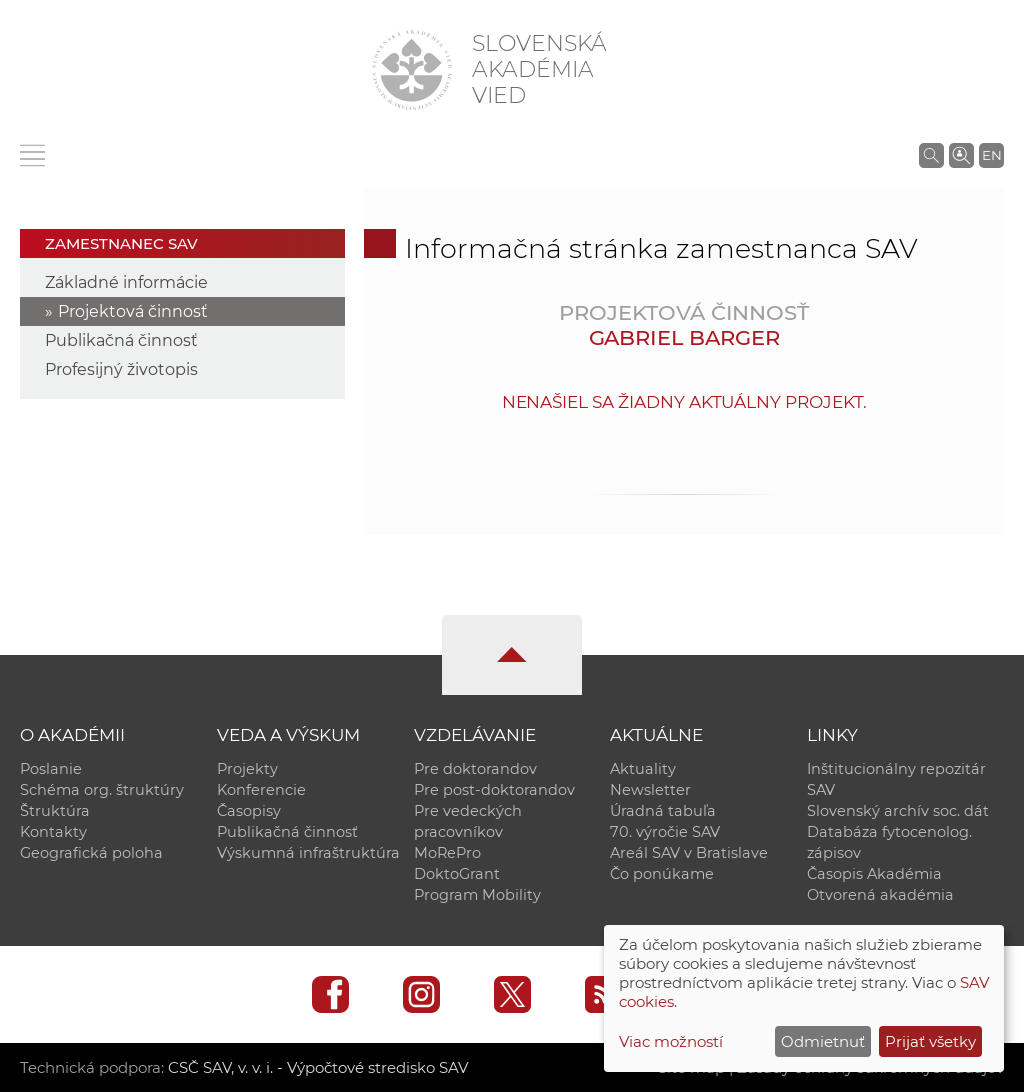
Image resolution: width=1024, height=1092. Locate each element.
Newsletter (650, 790)
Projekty (247, 769)
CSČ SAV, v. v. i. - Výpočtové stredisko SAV (318, 1067)
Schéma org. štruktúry (102, 790)
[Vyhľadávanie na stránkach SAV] (931, 155)
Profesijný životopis (121, 369)
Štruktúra (55, 811)
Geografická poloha (91, 853)
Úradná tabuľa (663, 811)
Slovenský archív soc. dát (898, 811)
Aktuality (643, 769)
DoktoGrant (457, 874)
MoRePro (447, 853)
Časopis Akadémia (874, 874)
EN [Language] (992, 155)
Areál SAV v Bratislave (689, 853)
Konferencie (261, 790)
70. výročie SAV (665, 832)
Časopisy (249, 811)
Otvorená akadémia (880, 895)
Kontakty (53, 832)
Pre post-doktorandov (494, 790)
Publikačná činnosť (121, 340)
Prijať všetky (930, 1041)
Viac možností (671, 1041)
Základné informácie (126, 282)
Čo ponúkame (662, 874)
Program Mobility (477, 895)
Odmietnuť (823, 1041)
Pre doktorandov (475, 769)
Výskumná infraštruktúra (308, 853)
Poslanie (51, 769)
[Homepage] (412, 70)
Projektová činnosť (133, 311)
